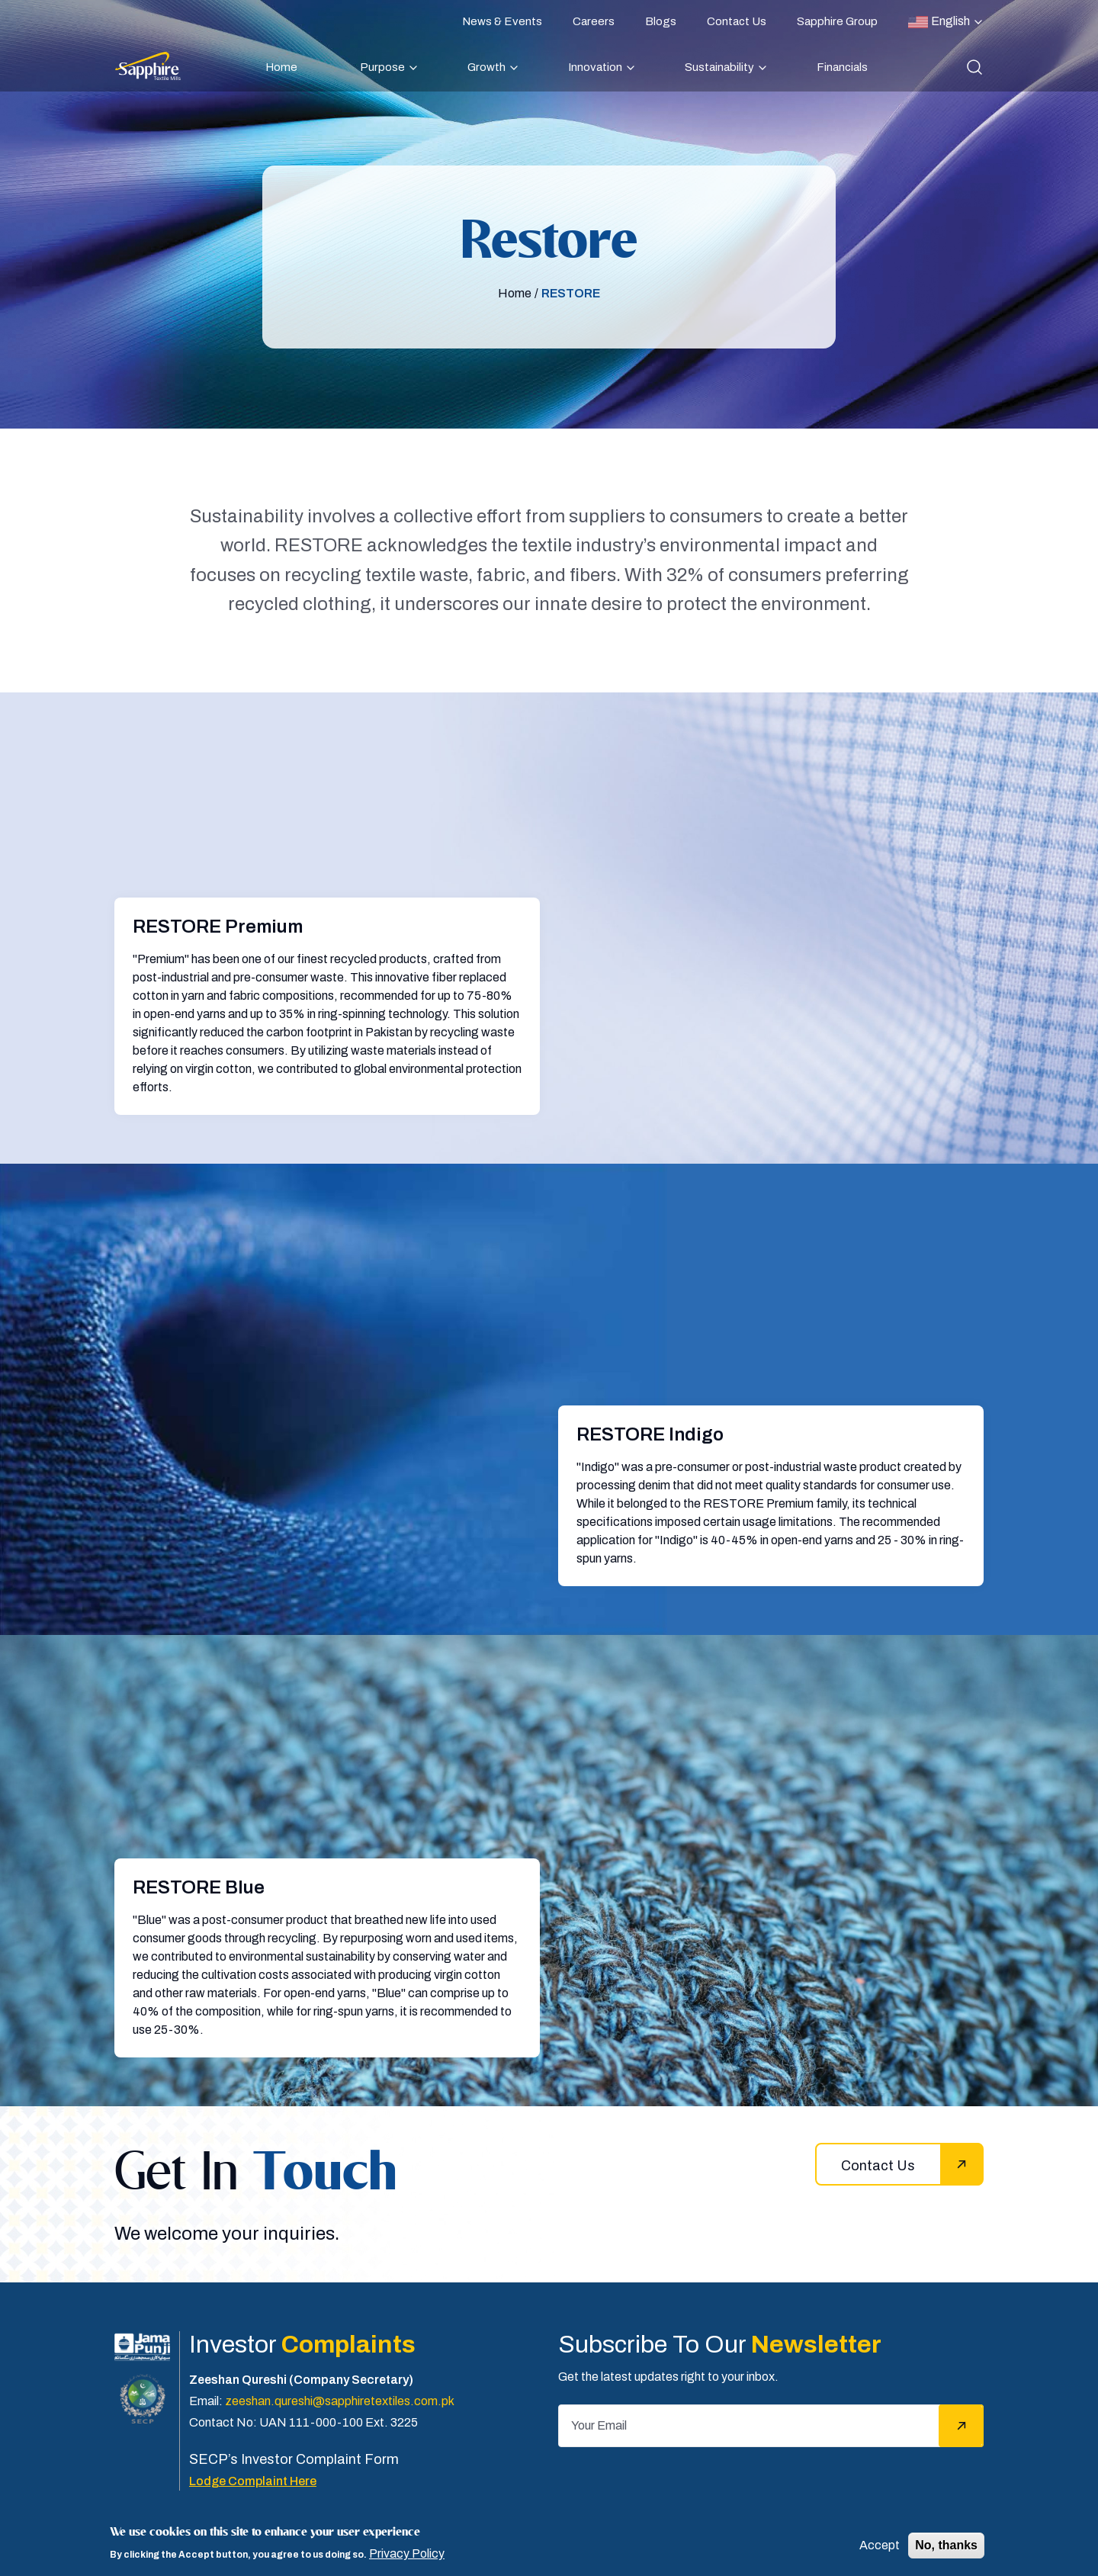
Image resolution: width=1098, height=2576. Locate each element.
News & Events (502, 21)
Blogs (660, 21)
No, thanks (946, 2545)
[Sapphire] (147, 65)
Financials (842, 67)
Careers (594, 21)
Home (281, 67)
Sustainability (719, 67)
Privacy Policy (407, 2553)
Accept (879, 2545)
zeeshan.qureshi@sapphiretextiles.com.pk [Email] (339, 2401)
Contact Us (736, 21)
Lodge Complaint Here (252, 2481)
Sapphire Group (837, 21)
